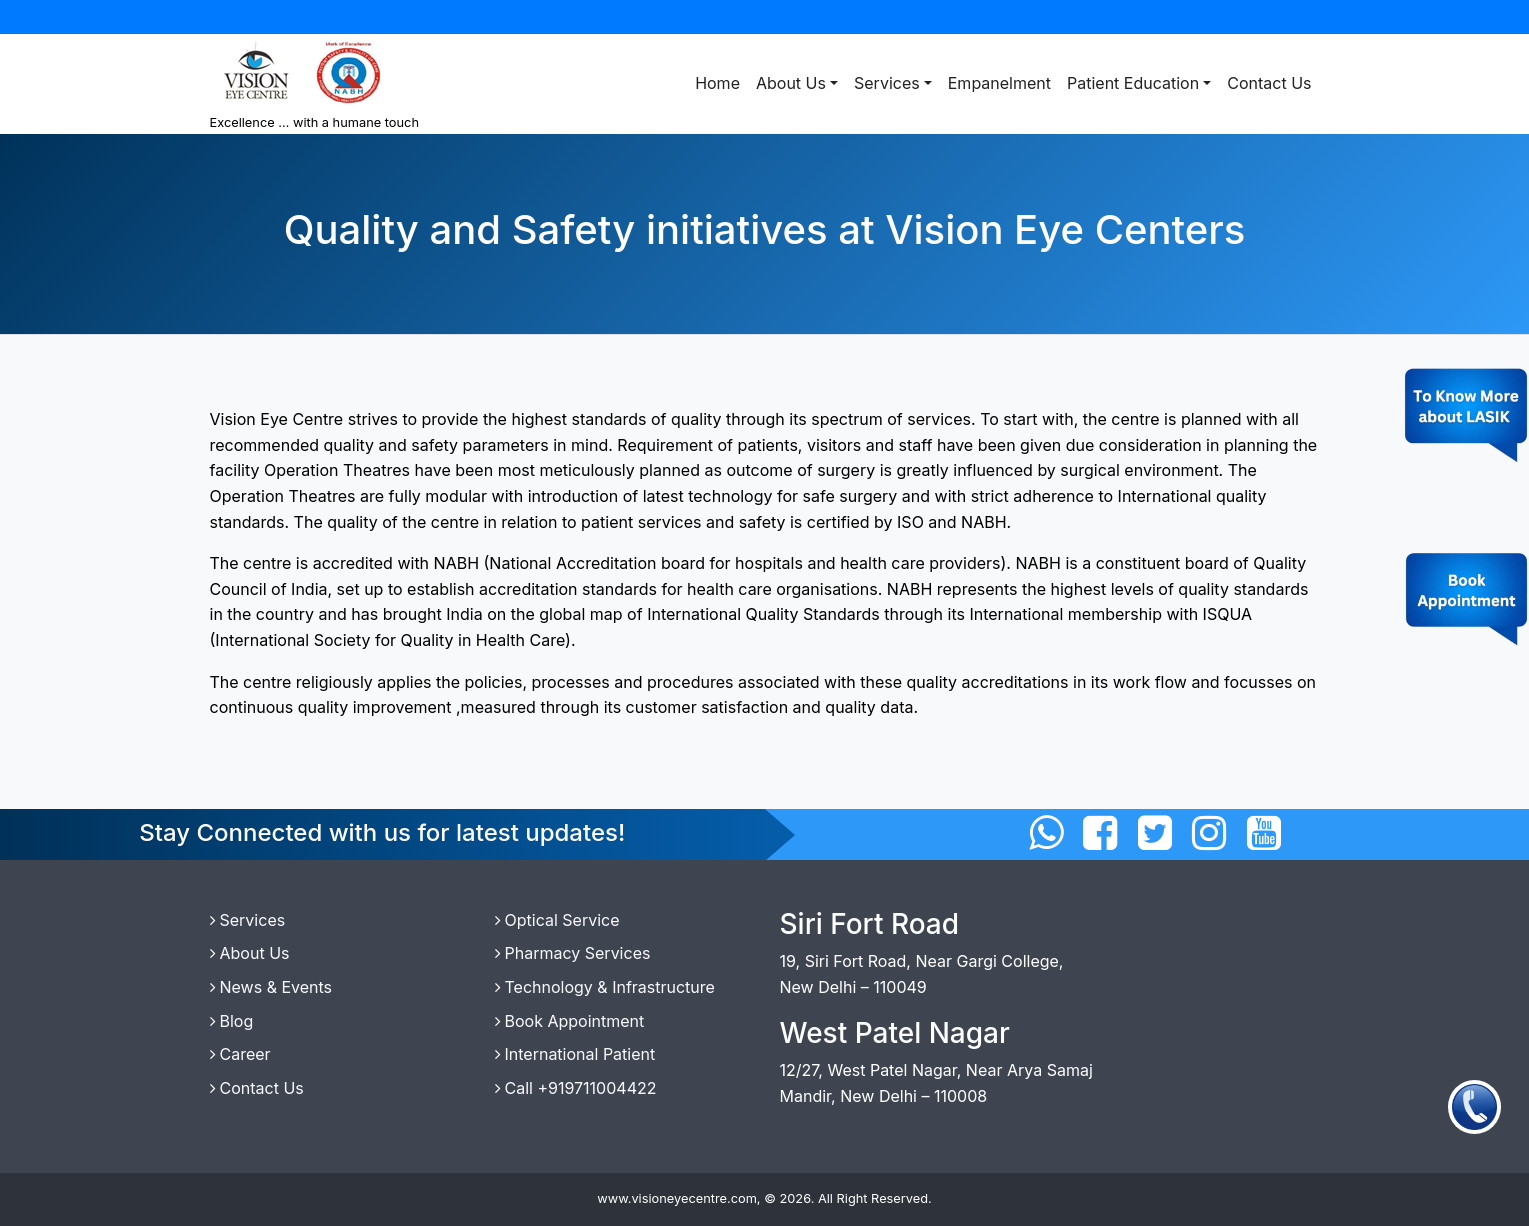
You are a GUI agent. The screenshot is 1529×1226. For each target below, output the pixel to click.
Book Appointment (570, 1021)
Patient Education (1133, 83)
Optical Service (557, 920)
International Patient (575, 1054)
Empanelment (999, 83)
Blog (232, 1021)
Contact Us (1269, 83)
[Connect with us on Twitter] (1155, 832)
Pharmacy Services (573, 953)
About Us (791, 83)
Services (887, 83)
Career (240, 1054)
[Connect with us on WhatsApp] (1046, 832)
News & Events (271, 987)
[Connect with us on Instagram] (1209, 832)
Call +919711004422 (576, 1088)
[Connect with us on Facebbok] (1100, 832)
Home (717, 83)
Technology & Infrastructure (605, 987)
